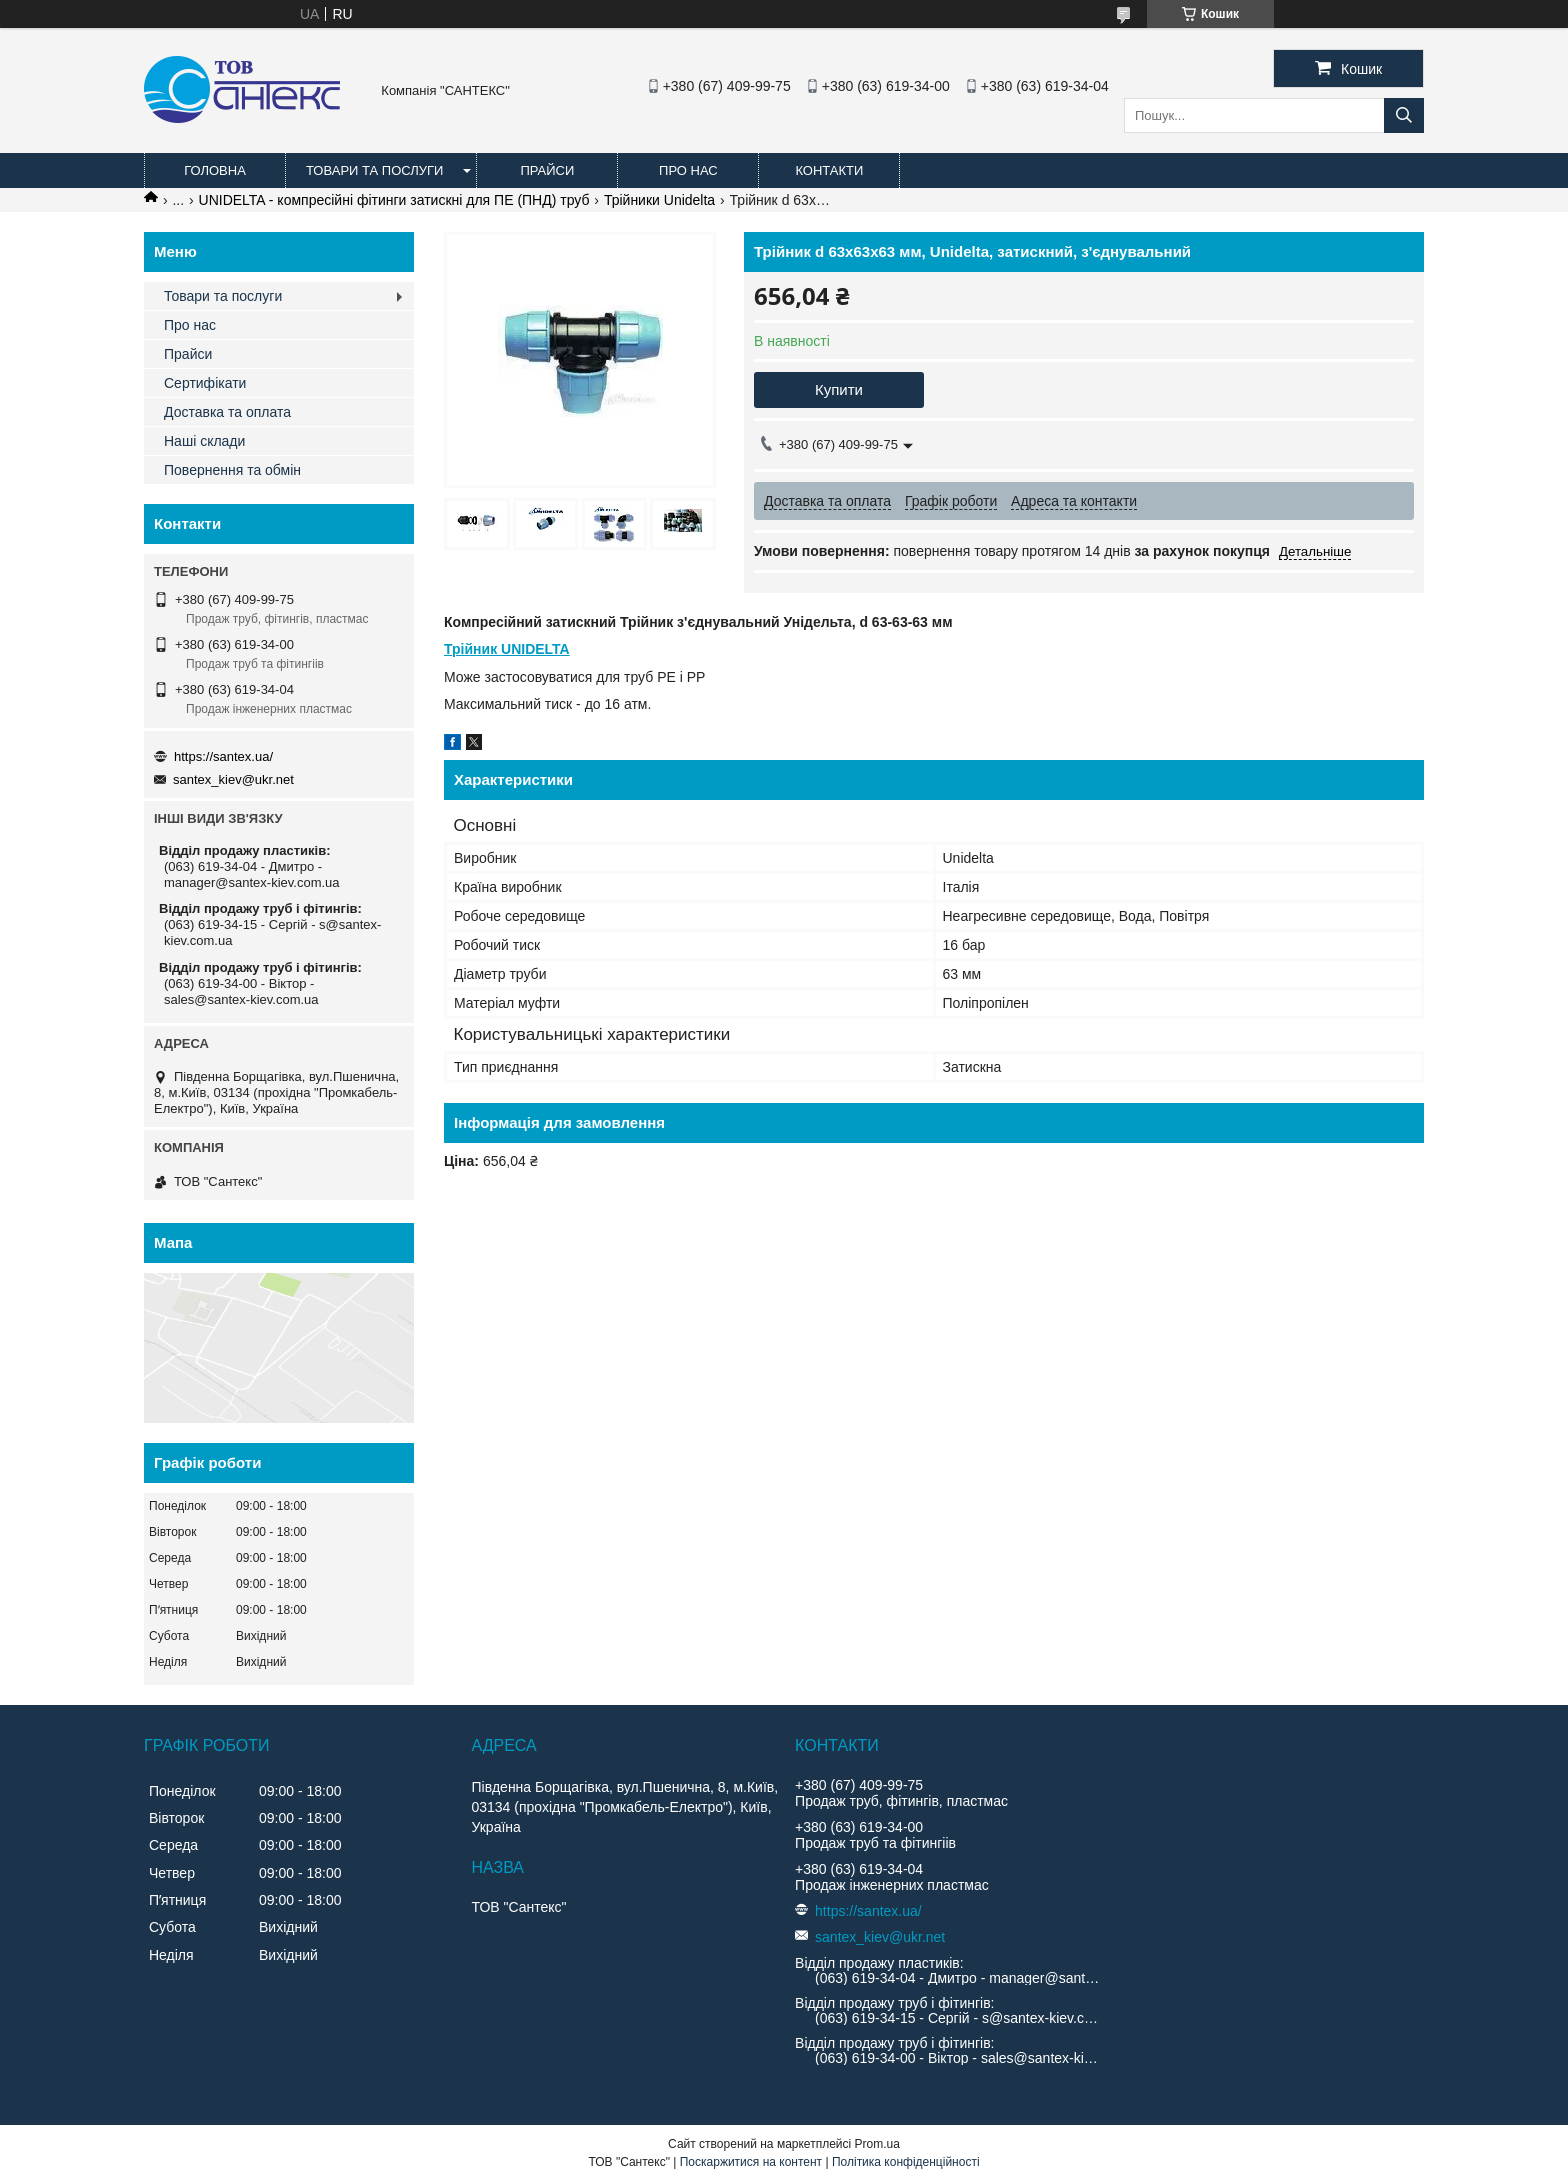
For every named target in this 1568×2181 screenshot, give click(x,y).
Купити (839, 389)
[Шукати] (1404, 115)
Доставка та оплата (227, 412)
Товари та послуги (374, 170)
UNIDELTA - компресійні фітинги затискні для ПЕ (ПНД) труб (394, 200)
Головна (215, 170)
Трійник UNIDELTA (507, 649)
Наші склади (204, 441)
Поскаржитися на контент (751, 2162)
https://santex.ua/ (223, 756)
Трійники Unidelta (659, 200)
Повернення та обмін (232, 470)
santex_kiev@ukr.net (233, 779)
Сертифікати (205, 383)
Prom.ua (877, 2144)
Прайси (547, 170)
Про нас (688, 170)
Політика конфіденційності (906, 2162)
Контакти (829, 170)
